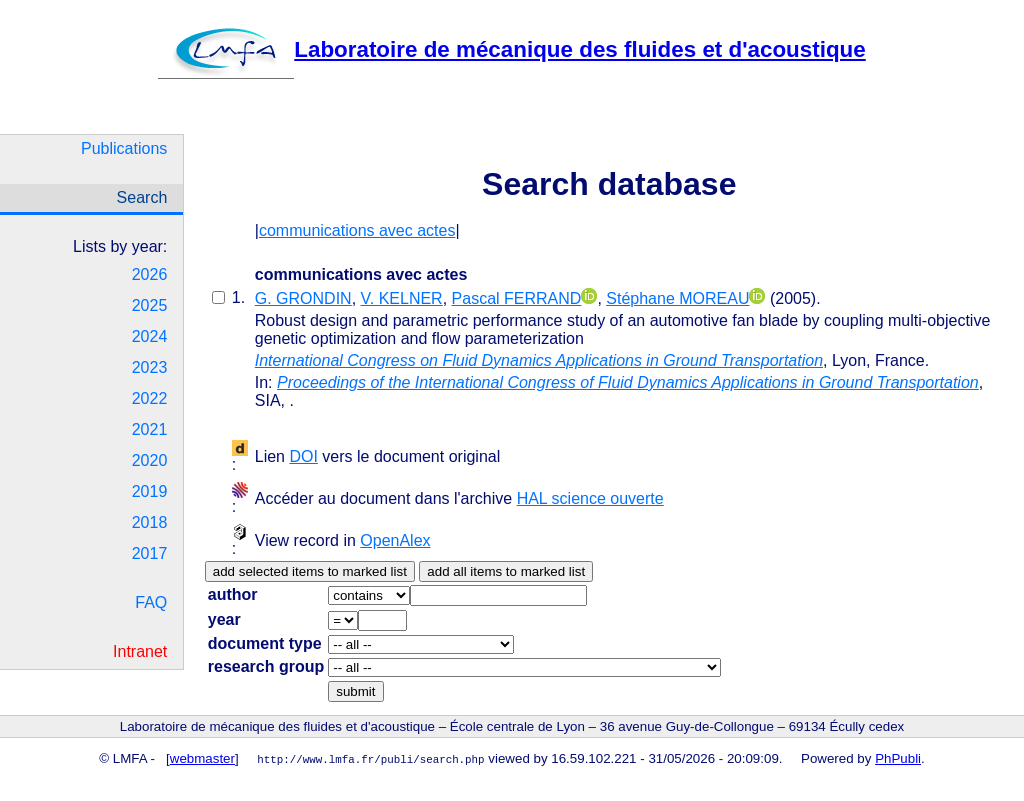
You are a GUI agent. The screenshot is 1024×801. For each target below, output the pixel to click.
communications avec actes (357, 230)
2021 (150, 429)
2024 (150, 336)
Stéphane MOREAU (677, 298)
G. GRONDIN (303, 298)
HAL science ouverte (590, 498)
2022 (150, 398)
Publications (124, 148)
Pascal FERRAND (517, 298)
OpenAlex (395, 540)
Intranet (140, 651)
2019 (150, 491)
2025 (150, 305)
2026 (150, 274)
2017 (150, 553)
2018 (150, 522)
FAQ (151, 602)
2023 (150, 367)
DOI (303, 456)
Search (142, 197)
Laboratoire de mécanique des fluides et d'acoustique (511, 49)
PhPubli (898, 758)
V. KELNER (402, 298)
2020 (150, 460)
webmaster (202, 758)
